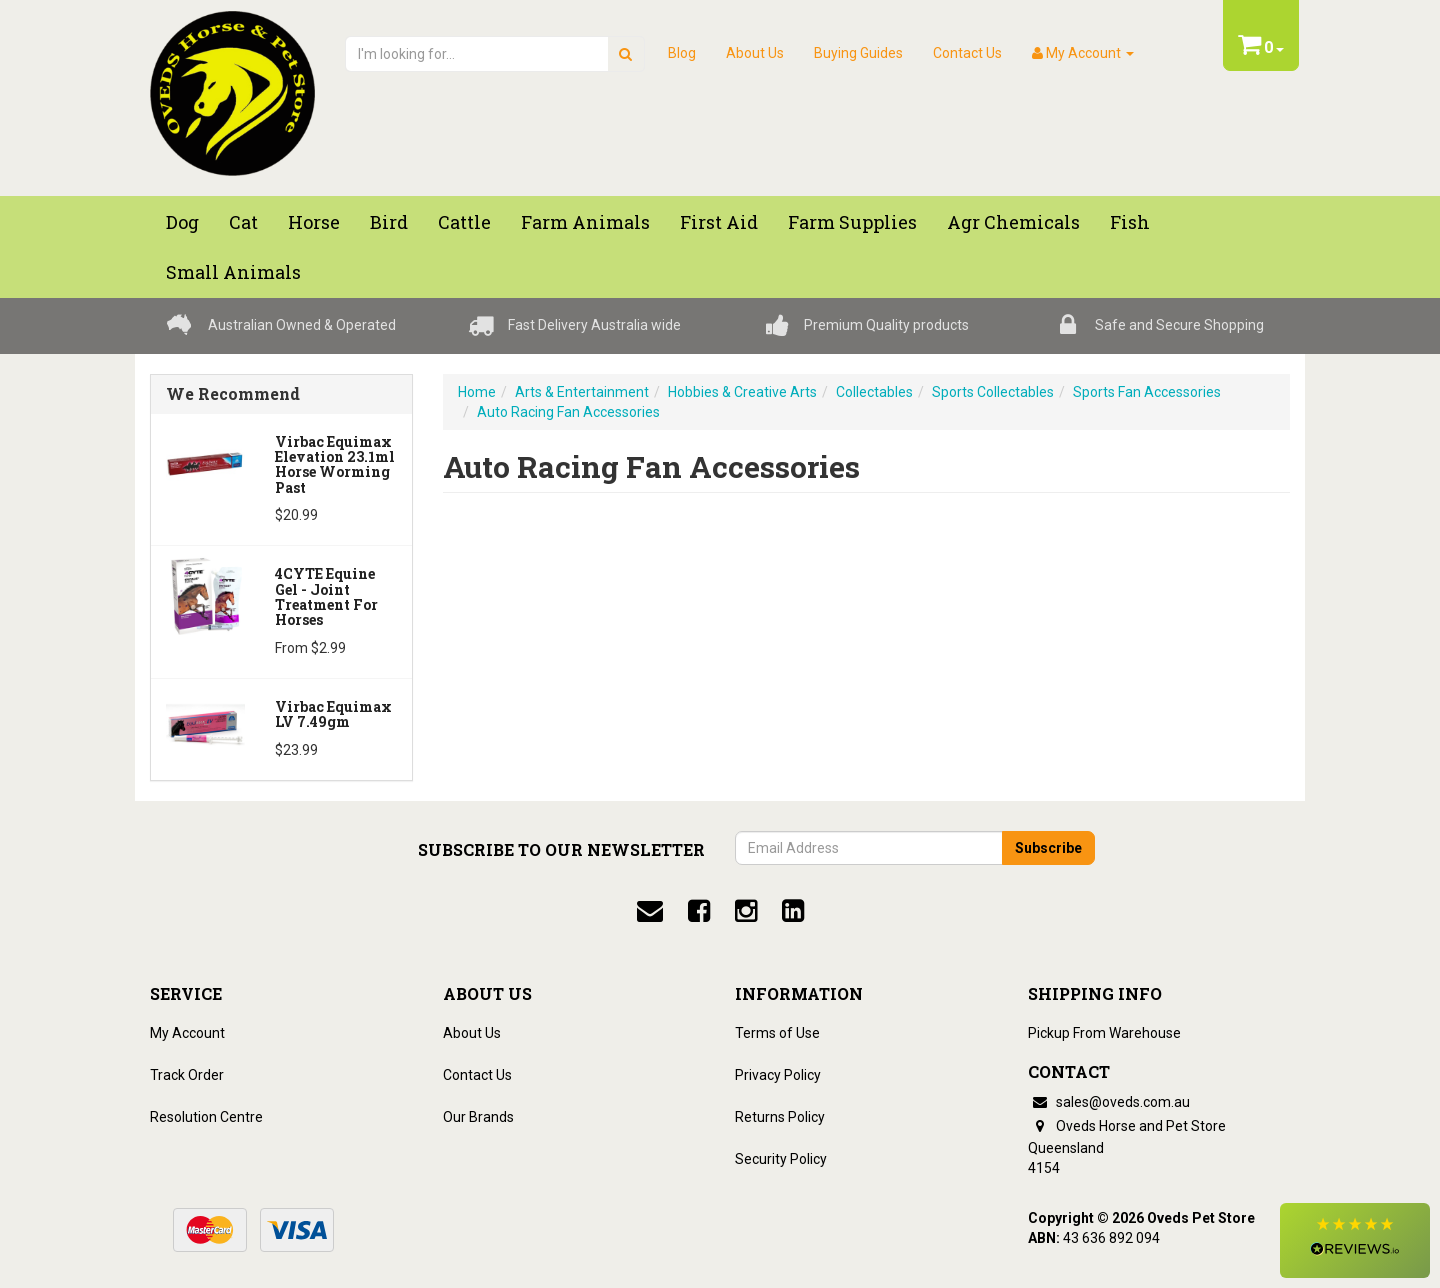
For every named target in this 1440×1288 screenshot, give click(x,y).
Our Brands (478, 1117)
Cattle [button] (464, 222)
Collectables (874, 392)
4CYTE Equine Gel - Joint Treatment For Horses (326, 596)
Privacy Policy (778, 1075)
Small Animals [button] (233, 272)
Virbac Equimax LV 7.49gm (333, 714)
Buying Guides (858, 53)
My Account (187, 1033)
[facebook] (699, 911)
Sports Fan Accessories (1147, 392)
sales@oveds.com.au (1109, 1102)
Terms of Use (777, 1033)
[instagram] (746, 911)
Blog (682, 53)
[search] (625, 54)
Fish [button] (1130, 222)
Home (477, 392)
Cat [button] (243, 222)
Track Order (187, 1075)
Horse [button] (314, 222)
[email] (650, 911)
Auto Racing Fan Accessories (568, 412)
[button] (1355, 1240)
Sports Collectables (993, 392)
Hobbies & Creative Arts (742, 392)
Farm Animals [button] (585, 222)
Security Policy (781, 1159)
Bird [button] (389, 222)
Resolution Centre (206, 1117)
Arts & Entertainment (582, 392)
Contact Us (967, 53)
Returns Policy (780, 1117)
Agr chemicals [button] (1013, 222)
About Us (755, 53)
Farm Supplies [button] (852, 222)
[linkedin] (793, 911)
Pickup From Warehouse (1104, 1033)
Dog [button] (182, 222)
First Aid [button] (719, 222)
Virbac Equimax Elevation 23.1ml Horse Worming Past (335, 464)
